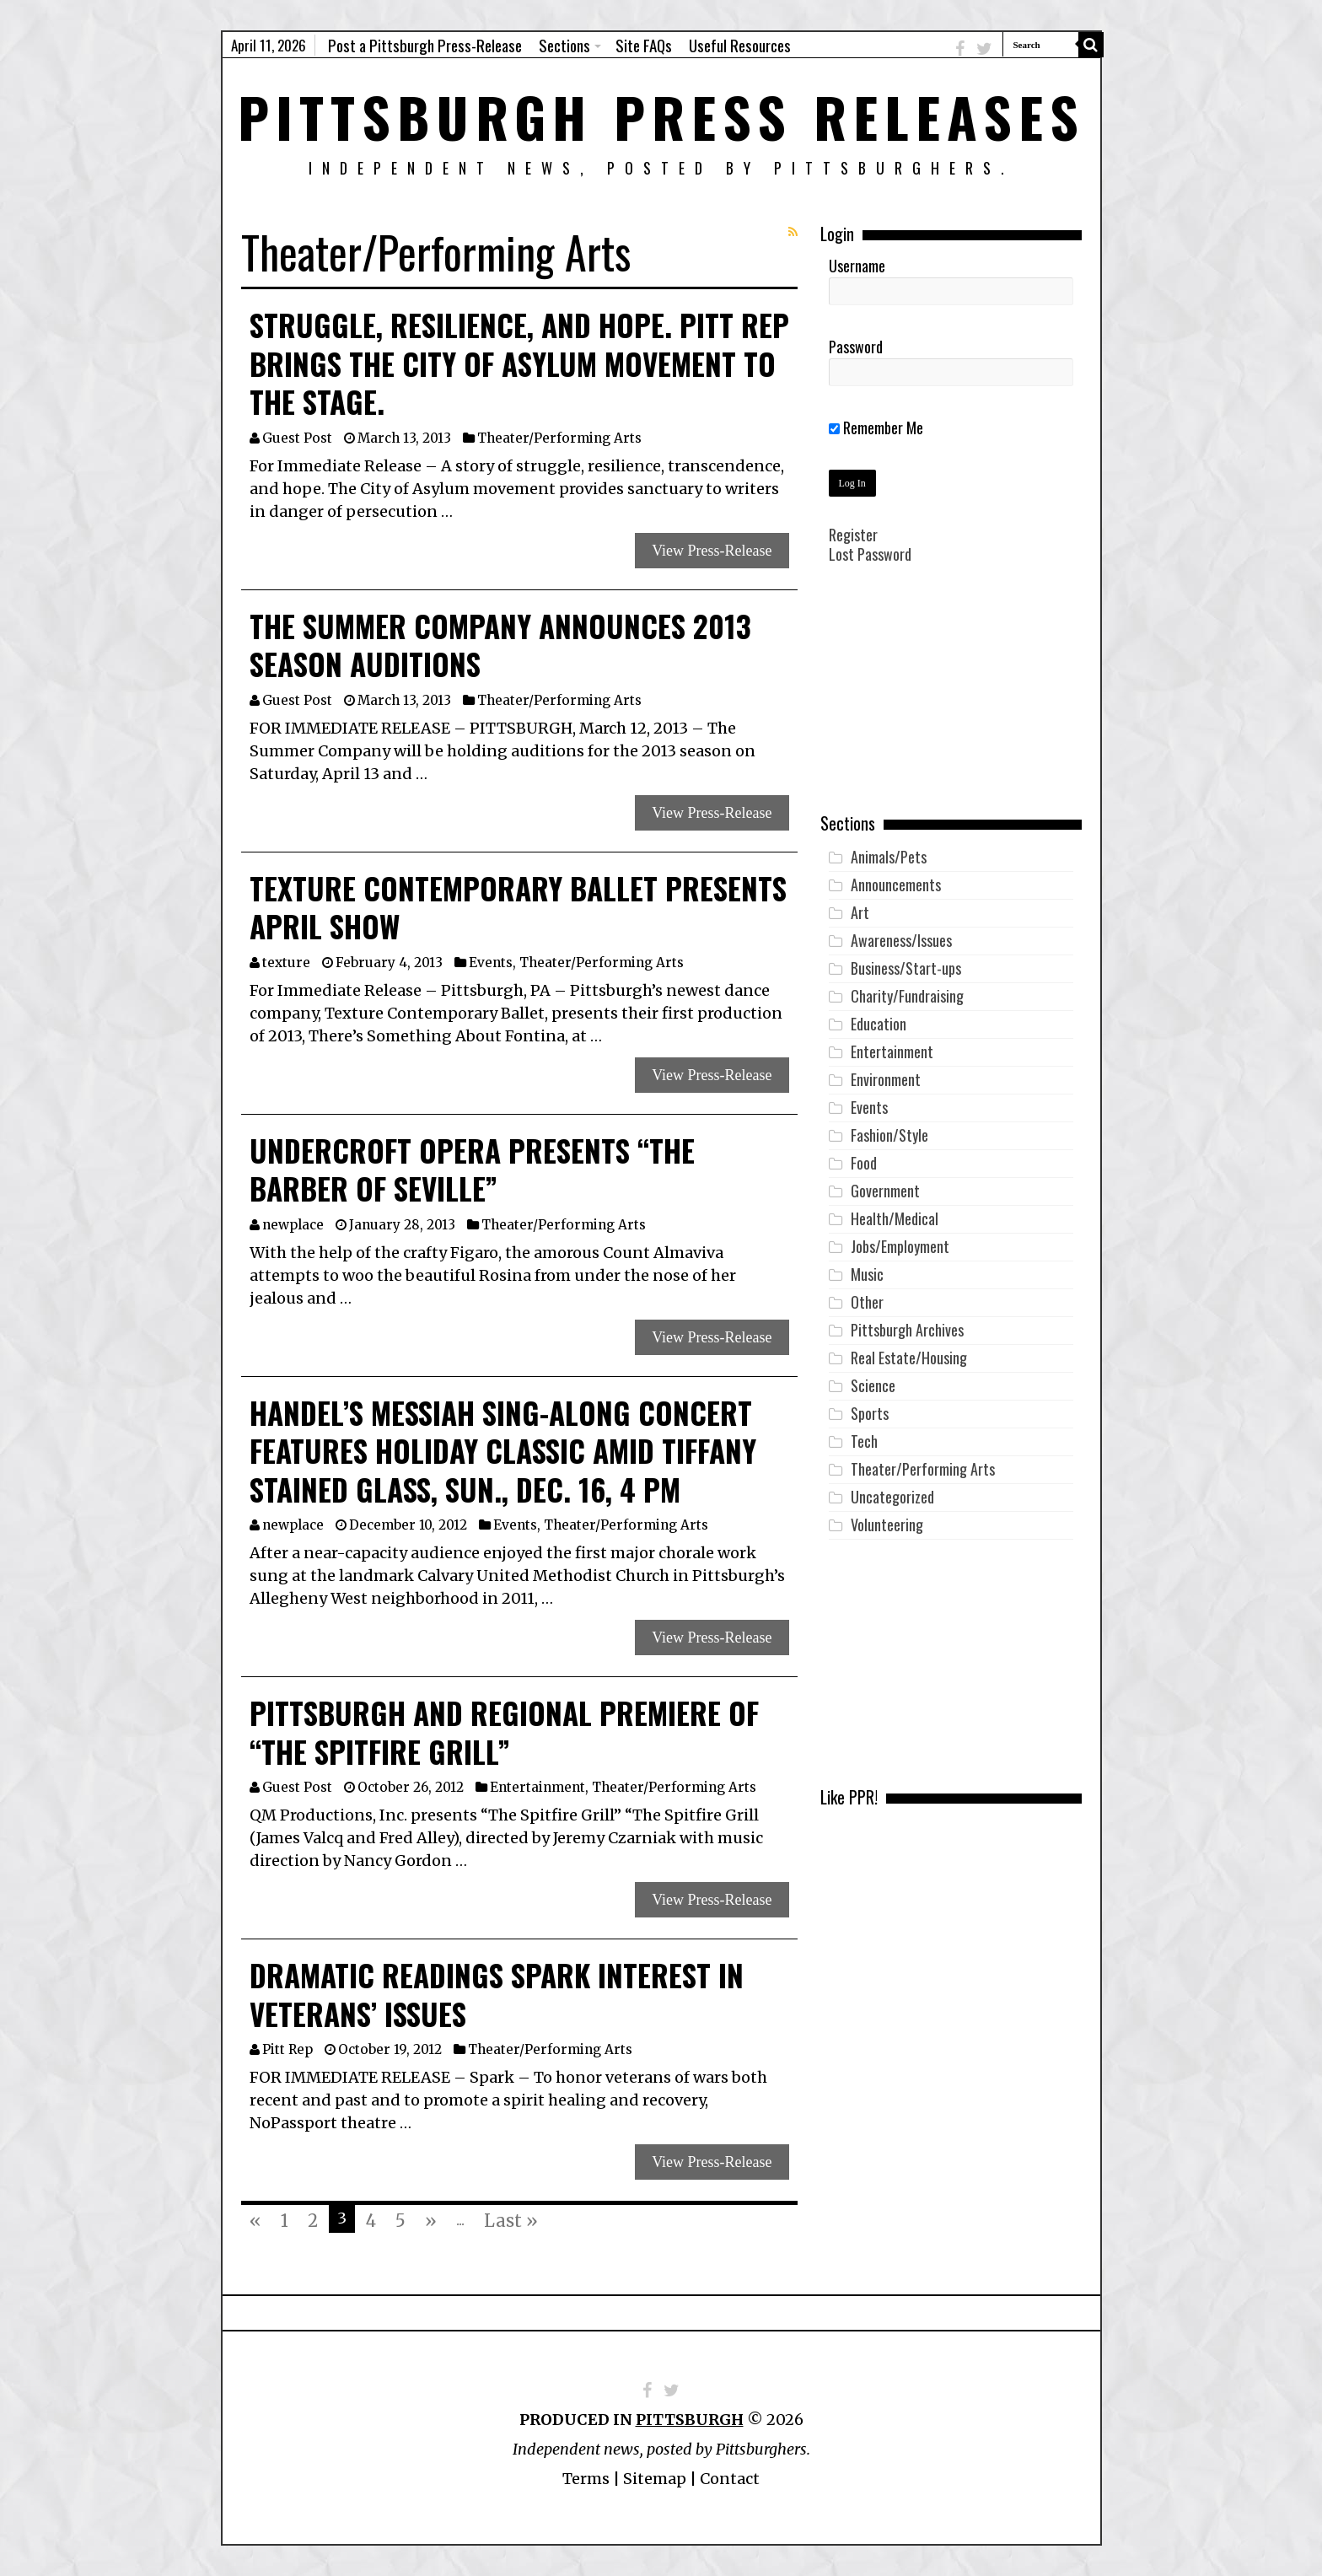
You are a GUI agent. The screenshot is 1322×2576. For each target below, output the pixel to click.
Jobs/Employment (900, 1246)
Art (860, 912)
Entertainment (537, 1787)
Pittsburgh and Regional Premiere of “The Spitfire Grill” (504, 1732)
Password (856, 347)
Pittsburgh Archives (907, 1330)
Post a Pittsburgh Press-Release (425, 44)
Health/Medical (894, 1218)
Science (873, 1385)
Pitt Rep (287, 2049)
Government (885, 1191)
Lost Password (870, 554)
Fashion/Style (889, 1135)
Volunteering (887, 1524)
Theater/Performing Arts (559, 438)
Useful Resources (740, 44)
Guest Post (297, 438)
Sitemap (654, 2478)
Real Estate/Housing (909, 1358)
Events (491, 963)
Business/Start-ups (906, 968)
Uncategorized (892, 1497)
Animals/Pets (889, 857)
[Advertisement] (951, 700)
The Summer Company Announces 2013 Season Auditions (500, 645)
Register (853, 535)
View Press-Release (711, 550)
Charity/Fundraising (907, 996)
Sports (870, 1413)
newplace (293, 1225)
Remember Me (876, 427)
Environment (886, 1079)
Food (864, 1163)
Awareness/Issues (901, 940)
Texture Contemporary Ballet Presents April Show (518, 907)
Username (857, 266)
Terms (586, 2478)
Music (867, 1274)
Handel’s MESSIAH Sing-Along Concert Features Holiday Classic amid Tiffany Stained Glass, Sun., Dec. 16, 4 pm (503, 1450)
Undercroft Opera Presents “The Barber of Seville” (472, 1169)
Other (867, 1302)
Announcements (896, 884)
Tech (864, 1441)
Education (878, 1024)
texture (286, 963)
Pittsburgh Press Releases (661, 116)
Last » (511, 2220)
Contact (730, 2478)
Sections (564, 44)
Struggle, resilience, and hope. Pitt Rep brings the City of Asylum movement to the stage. (519, 363)
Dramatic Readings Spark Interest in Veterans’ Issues (497, 1994)
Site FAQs (643, 44)
